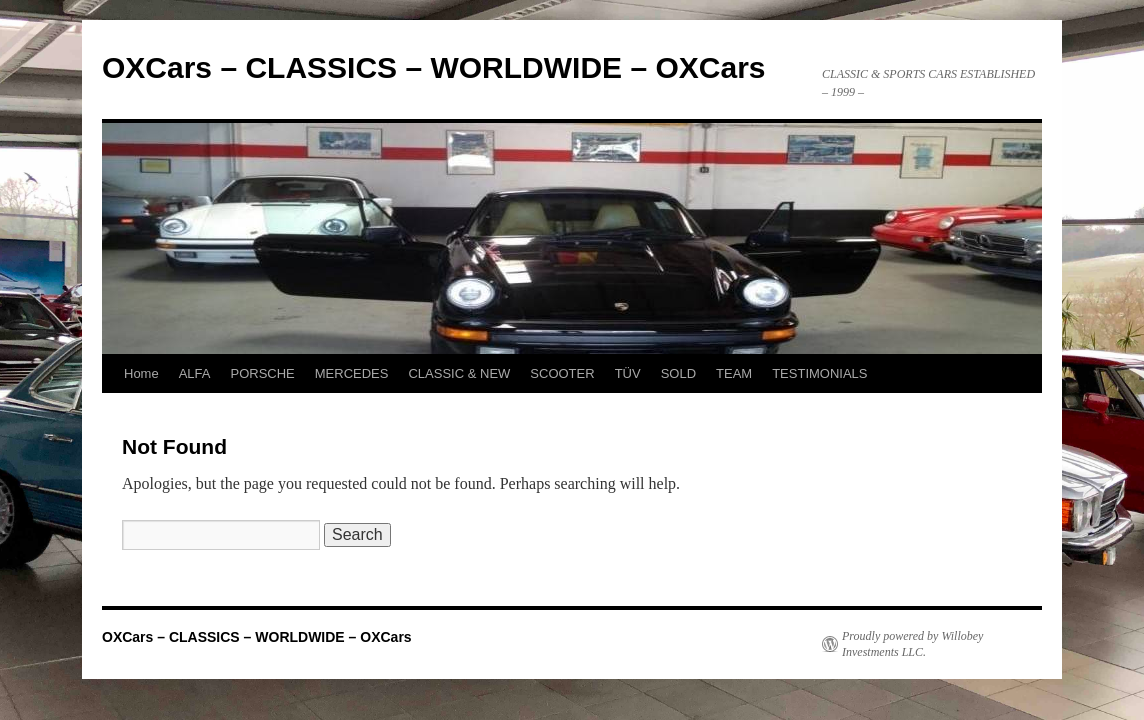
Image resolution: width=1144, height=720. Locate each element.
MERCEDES (352, 373)
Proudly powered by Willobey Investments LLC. (912, 644)
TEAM (734, 373)
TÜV (628, 373)
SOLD (678, 373)
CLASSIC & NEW (459, 373)
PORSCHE (262, 373)
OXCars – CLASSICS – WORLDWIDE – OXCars (434, 67)
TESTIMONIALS (819, 373)
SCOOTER (562, 373)
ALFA (195, 373)
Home (141, 373)
